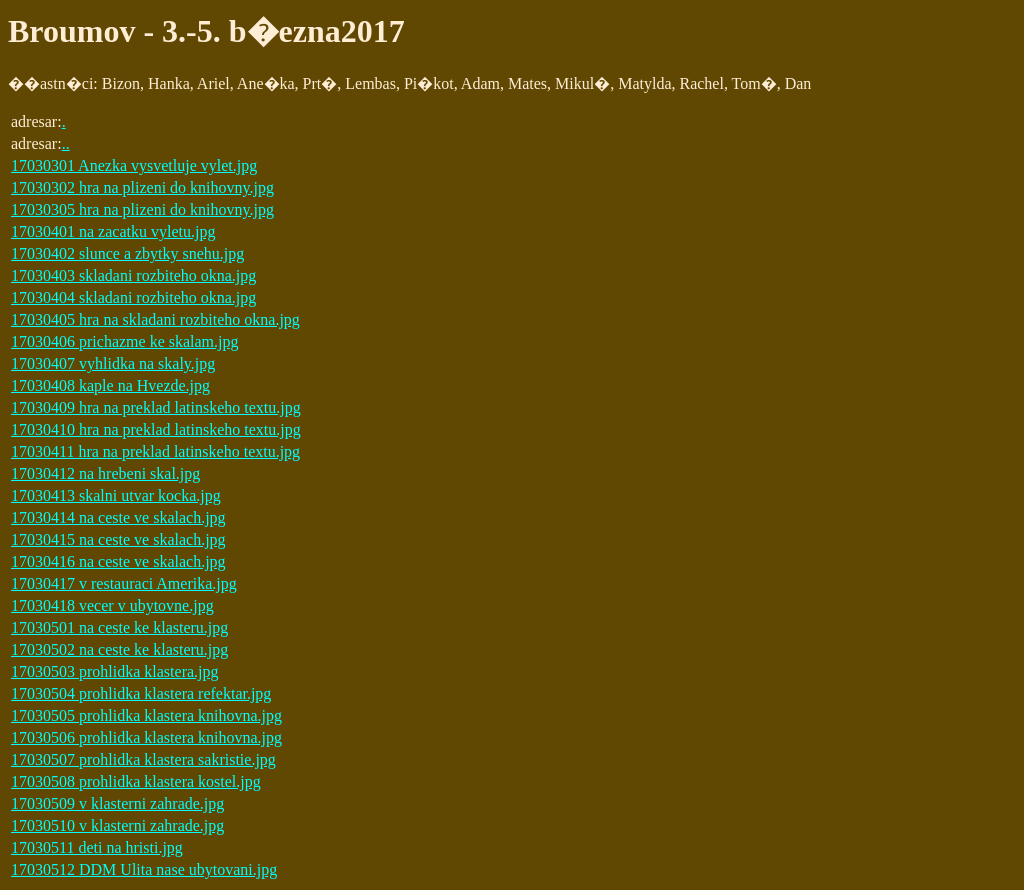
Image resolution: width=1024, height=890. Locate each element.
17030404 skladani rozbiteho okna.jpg (133, 297)
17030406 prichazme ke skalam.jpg (125, 341)
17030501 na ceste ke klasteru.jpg (119, 627)
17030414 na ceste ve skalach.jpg (118, 517)
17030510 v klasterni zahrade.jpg (117, 825)
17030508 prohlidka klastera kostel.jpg (136, 781)
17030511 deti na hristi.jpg (97, 847)
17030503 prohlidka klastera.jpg (115, 671)
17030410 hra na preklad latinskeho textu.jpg (156, 429)
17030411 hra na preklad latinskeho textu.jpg (155, 451)
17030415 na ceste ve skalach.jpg (118, 539)
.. (66, 143)
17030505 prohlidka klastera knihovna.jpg (146, 715)
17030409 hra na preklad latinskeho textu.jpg (156, 407)
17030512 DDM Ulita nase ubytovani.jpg (144, 869)
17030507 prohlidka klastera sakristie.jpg (143, 759)
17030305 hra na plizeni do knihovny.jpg (142, 209)
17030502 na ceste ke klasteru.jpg (119, 649)
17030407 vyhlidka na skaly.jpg (113, 363)
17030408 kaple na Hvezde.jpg (110, 385)
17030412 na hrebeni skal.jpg (105, 473)
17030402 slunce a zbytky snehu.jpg (127, 253)
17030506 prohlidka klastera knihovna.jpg (146, 737)
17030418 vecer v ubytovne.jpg (112, 605)
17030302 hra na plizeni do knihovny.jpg (142, 187)
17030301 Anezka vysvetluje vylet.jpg (134, 165)
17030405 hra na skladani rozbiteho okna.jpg (155, 319)
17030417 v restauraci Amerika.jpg (124, 583)
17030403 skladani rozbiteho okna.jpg (133, 275)
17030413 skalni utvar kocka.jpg (116, 495)
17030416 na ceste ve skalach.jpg (118, 561)
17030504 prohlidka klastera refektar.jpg (141, 693)
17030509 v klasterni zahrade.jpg (117, 803)
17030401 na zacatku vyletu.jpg (113, 231)
